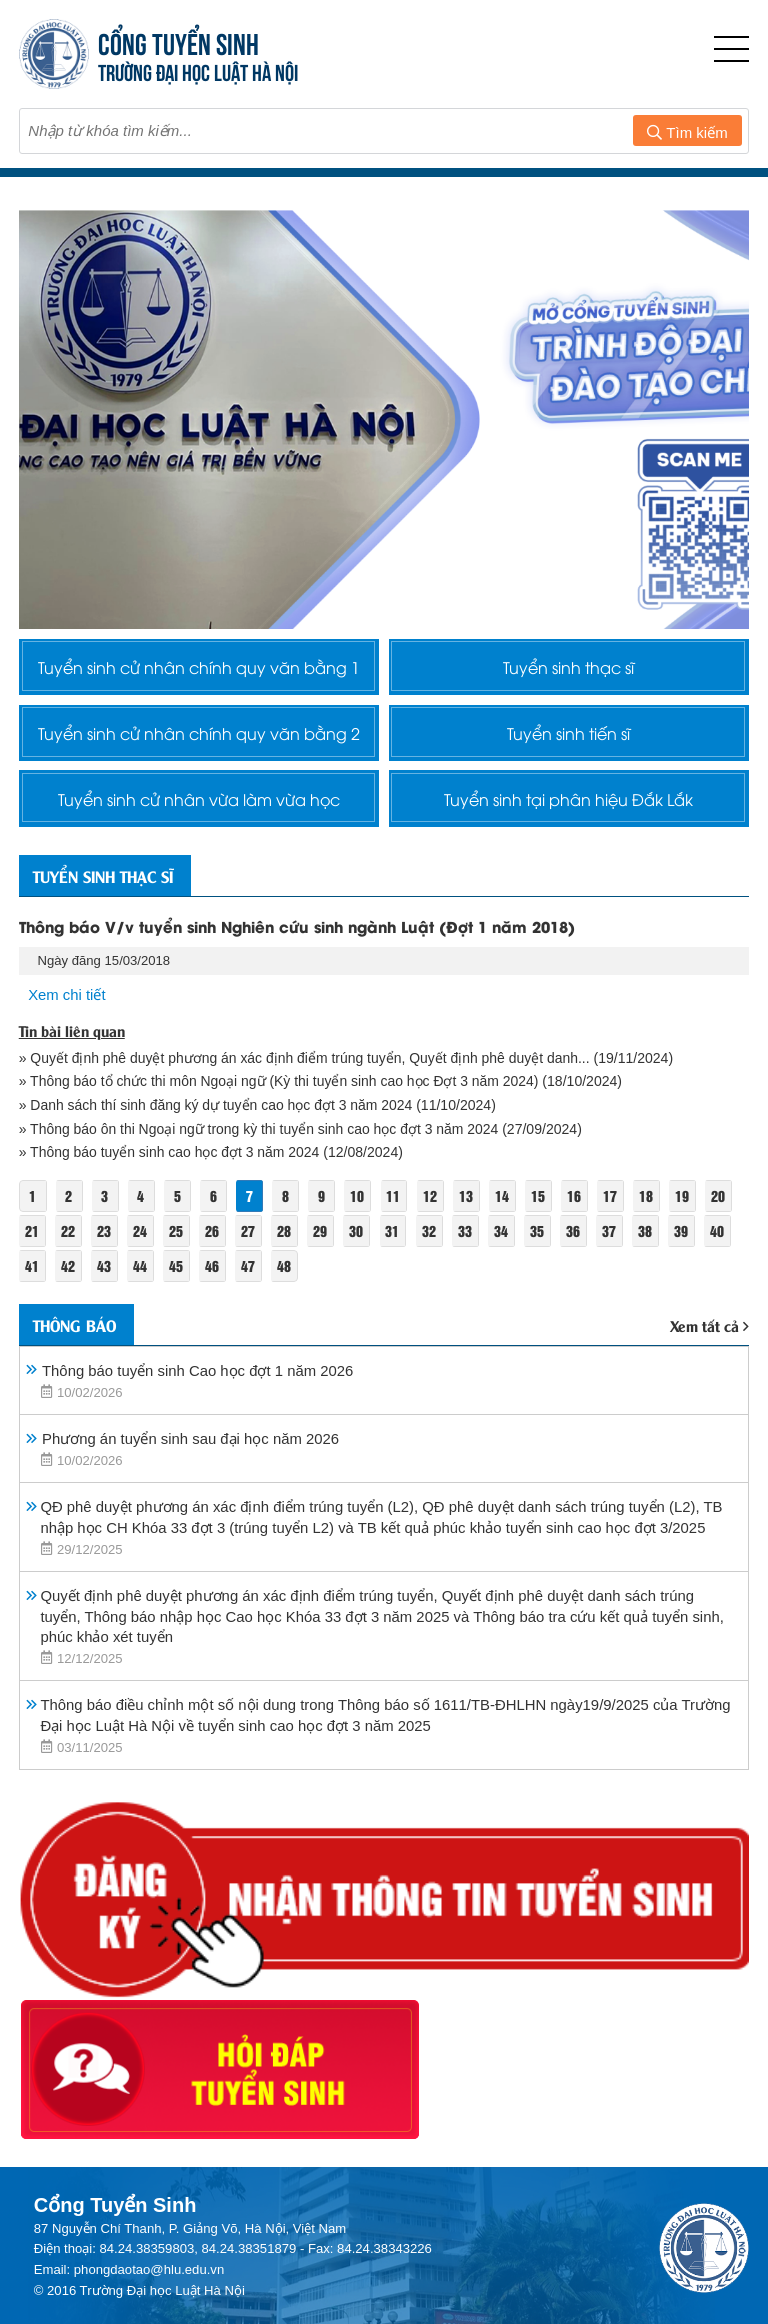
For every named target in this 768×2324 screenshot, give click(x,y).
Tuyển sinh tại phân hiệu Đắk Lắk (568, 804)
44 (141, 1273)
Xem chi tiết (67, 1002)
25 (177, 1238)
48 (286, 1273)
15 (541, 1203)
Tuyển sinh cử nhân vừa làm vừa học (199, 804)
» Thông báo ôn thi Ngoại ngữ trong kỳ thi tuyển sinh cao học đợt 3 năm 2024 (261, 1137)
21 (32, 1238)
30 (358, 1238)
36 (576, 1238)
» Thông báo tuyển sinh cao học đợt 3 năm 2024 (171, 1160)
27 (250, 1238)
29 (322, 1238)
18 (650, 1203)
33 (467, 1238)
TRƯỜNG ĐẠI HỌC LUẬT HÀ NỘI (198, 70)
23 (104, 1238)
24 (141, 1238)
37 (613, 1238)
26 (213, 1238)
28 (286, 1238)
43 (104, 1273)
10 (359, 1203)
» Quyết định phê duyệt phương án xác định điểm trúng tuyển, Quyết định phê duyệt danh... (306, 1065)
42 (68, 1273)
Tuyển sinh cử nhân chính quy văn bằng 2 (199, 736)
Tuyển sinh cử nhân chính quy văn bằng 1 (199, 667)
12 (432, 1203)
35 (540, 1238)
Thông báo (77, 1332)
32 (431, 1238)
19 (686, 1203)
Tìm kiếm (687, 132)
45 (177, 1273)
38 (649, 1238)
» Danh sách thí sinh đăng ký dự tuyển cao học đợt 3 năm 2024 (217, 1113)
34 (504, 1238)
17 (614, 1203)
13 (468, 1203)
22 (68, 1238)
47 (250, 1273)
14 (505, 1203)
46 (213, 1273)
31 (395, 1238)
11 (396, 1203)
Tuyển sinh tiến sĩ (568, 736)
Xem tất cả (710, 1333)
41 (32, 1273)
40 (721, 1238)
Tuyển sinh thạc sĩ (568, 667)
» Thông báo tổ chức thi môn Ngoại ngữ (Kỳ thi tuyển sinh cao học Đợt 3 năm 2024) (281, 1089)
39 (685, 1238)
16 (577, 1203)
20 (722, 1203)
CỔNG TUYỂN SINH (178, 41)
